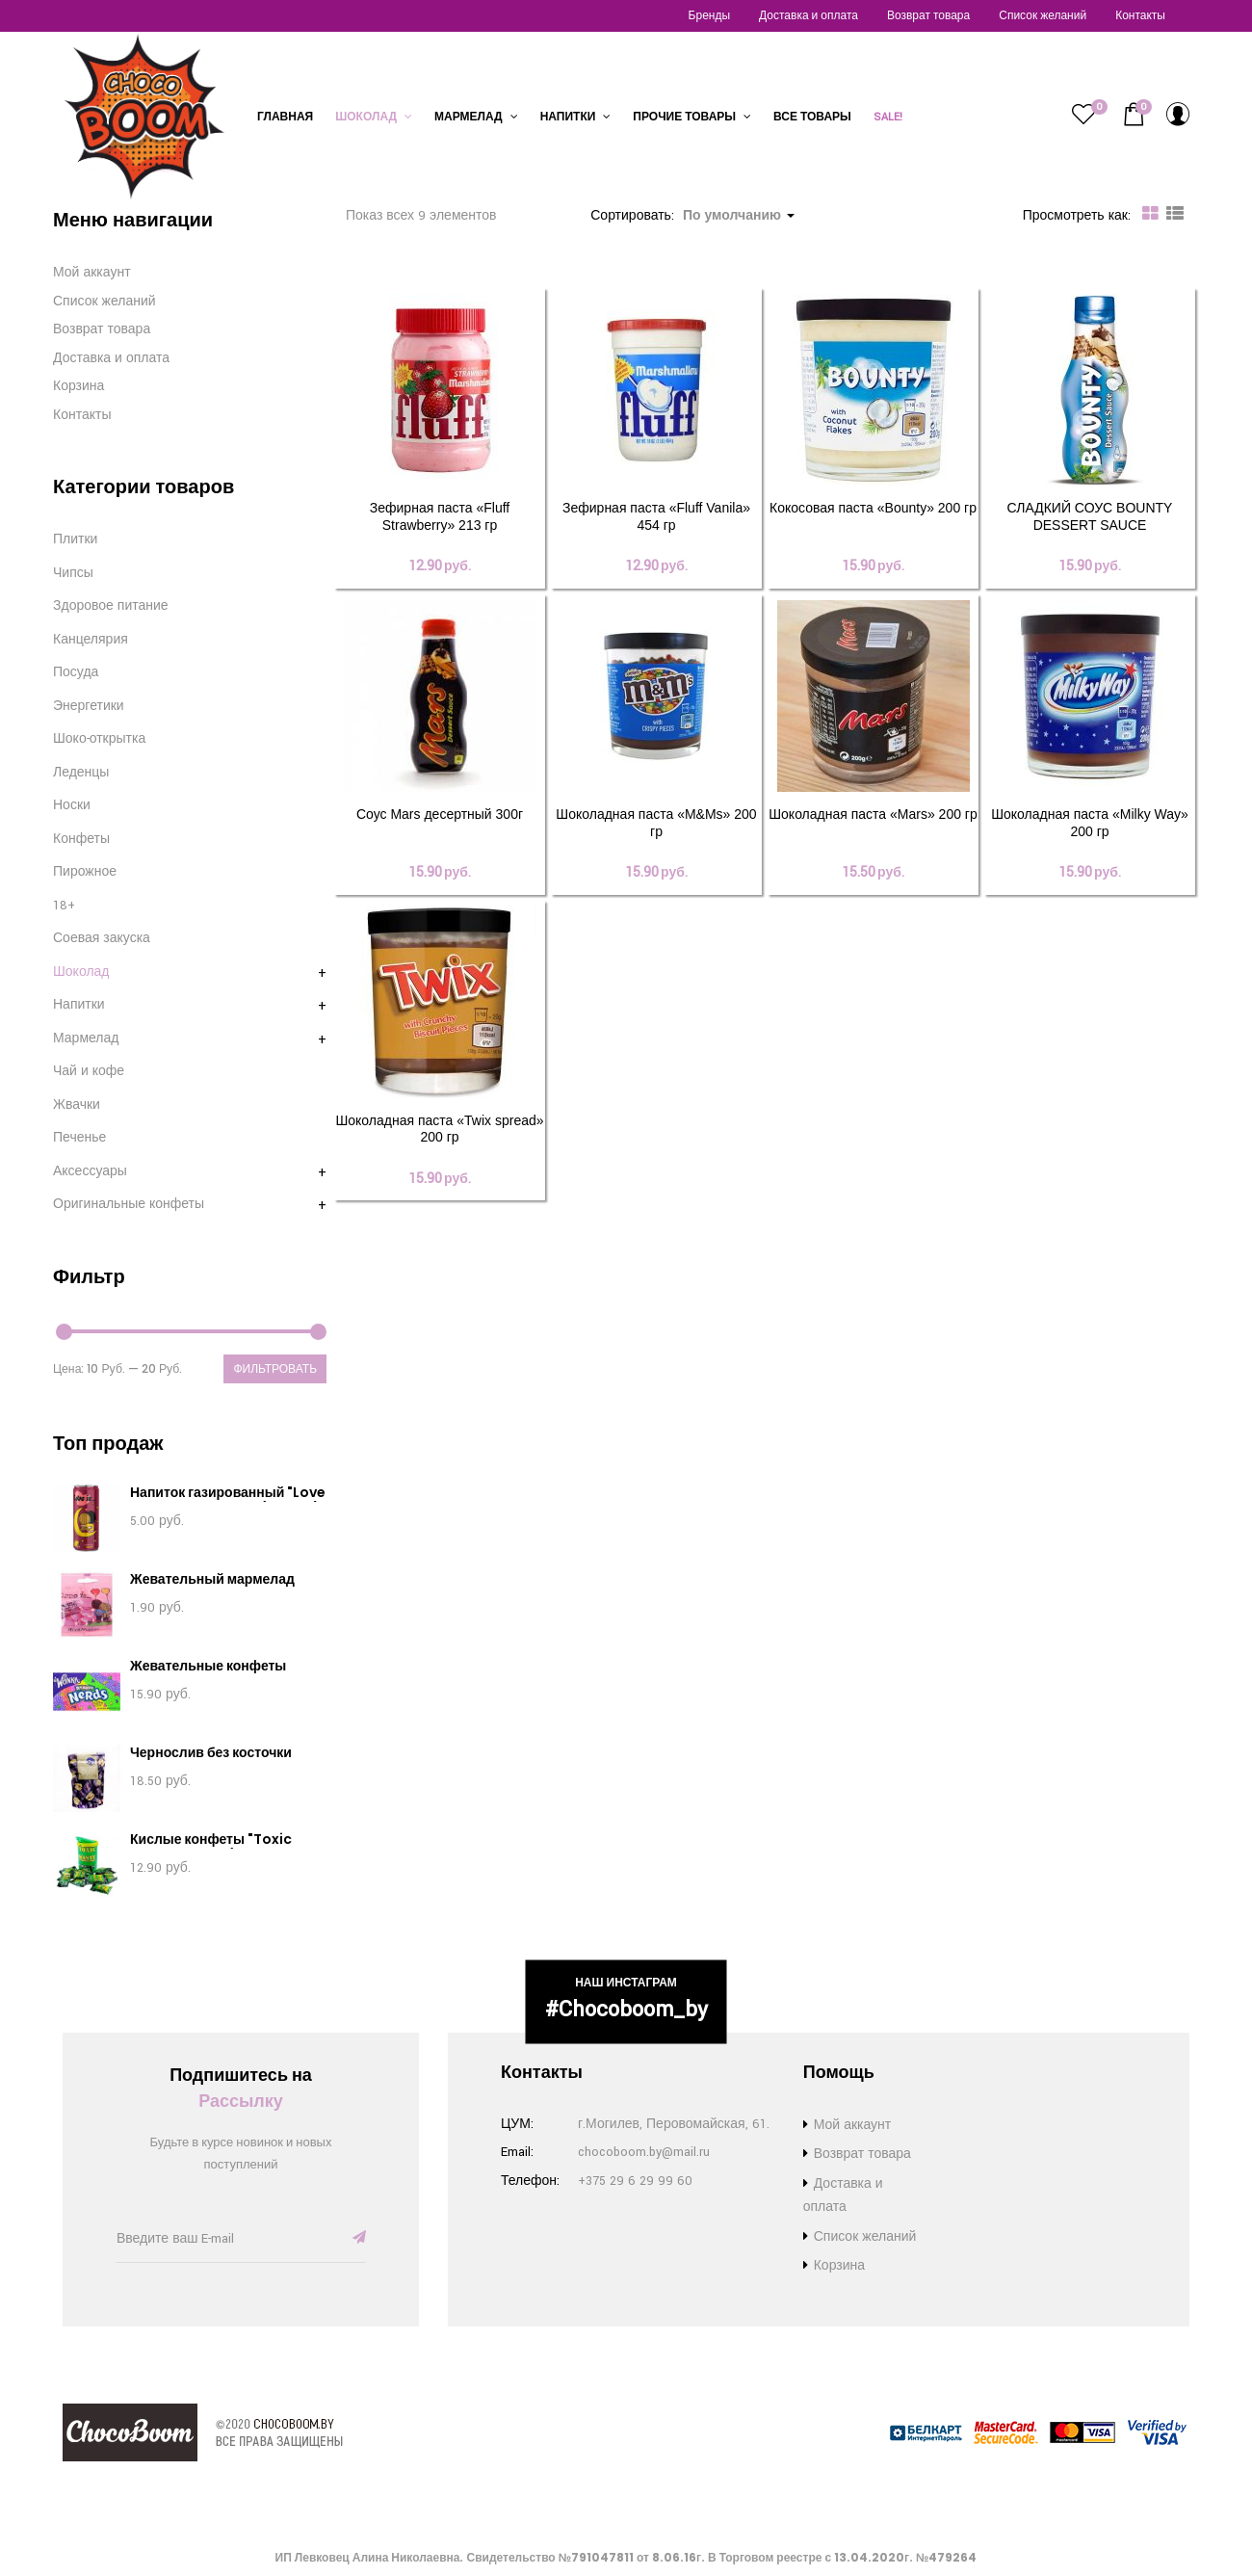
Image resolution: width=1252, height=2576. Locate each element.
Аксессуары (90, 1171)
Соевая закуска (101, 938)
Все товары (812, 117)
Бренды (709, 16)
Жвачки (76, 1105)
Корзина (78, 386)
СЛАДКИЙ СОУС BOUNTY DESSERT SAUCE (1090, 516)
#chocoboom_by (626, 2009)
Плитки (75, 539)
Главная (285, 117)
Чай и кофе (88, 1071)
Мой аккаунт (92, 272)
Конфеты (81, 839)
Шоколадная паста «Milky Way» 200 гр (1089, 834)
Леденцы (81, 772)
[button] (1133, 115)
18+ (64, 905)
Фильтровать (275, 1368)
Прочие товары (692, 117)
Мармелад (476, 117)
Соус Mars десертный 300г (439, 825)
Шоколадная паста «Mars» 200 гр (873, 825)
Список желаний (1042, 16)
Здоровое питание (111, 606)
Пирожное (85, 872)
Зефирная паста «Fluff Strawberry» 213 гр (439, 516)
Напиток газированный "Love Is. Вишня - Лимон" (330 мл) (228, 1501)
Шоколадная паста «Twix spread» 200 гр (439, 1152)
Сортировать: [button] (692, 215)
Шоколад (373, 117)
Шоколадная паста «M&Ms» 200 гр (656, 834)
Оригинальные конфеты (128, 1204)
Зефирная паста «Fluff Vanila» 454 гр (656, 516)
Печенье (79, 1137)
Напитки (576, 117)
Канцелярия (90, 639)
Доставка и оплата (808, 16)
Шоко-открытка (99, 739)
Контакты (1140, 16)
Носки (72, 805)
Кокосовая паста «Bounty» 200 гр (873, 507)
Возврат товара (928, 16)
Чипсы (73, 573)
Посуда (75, 672)
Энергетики (88, 706)
